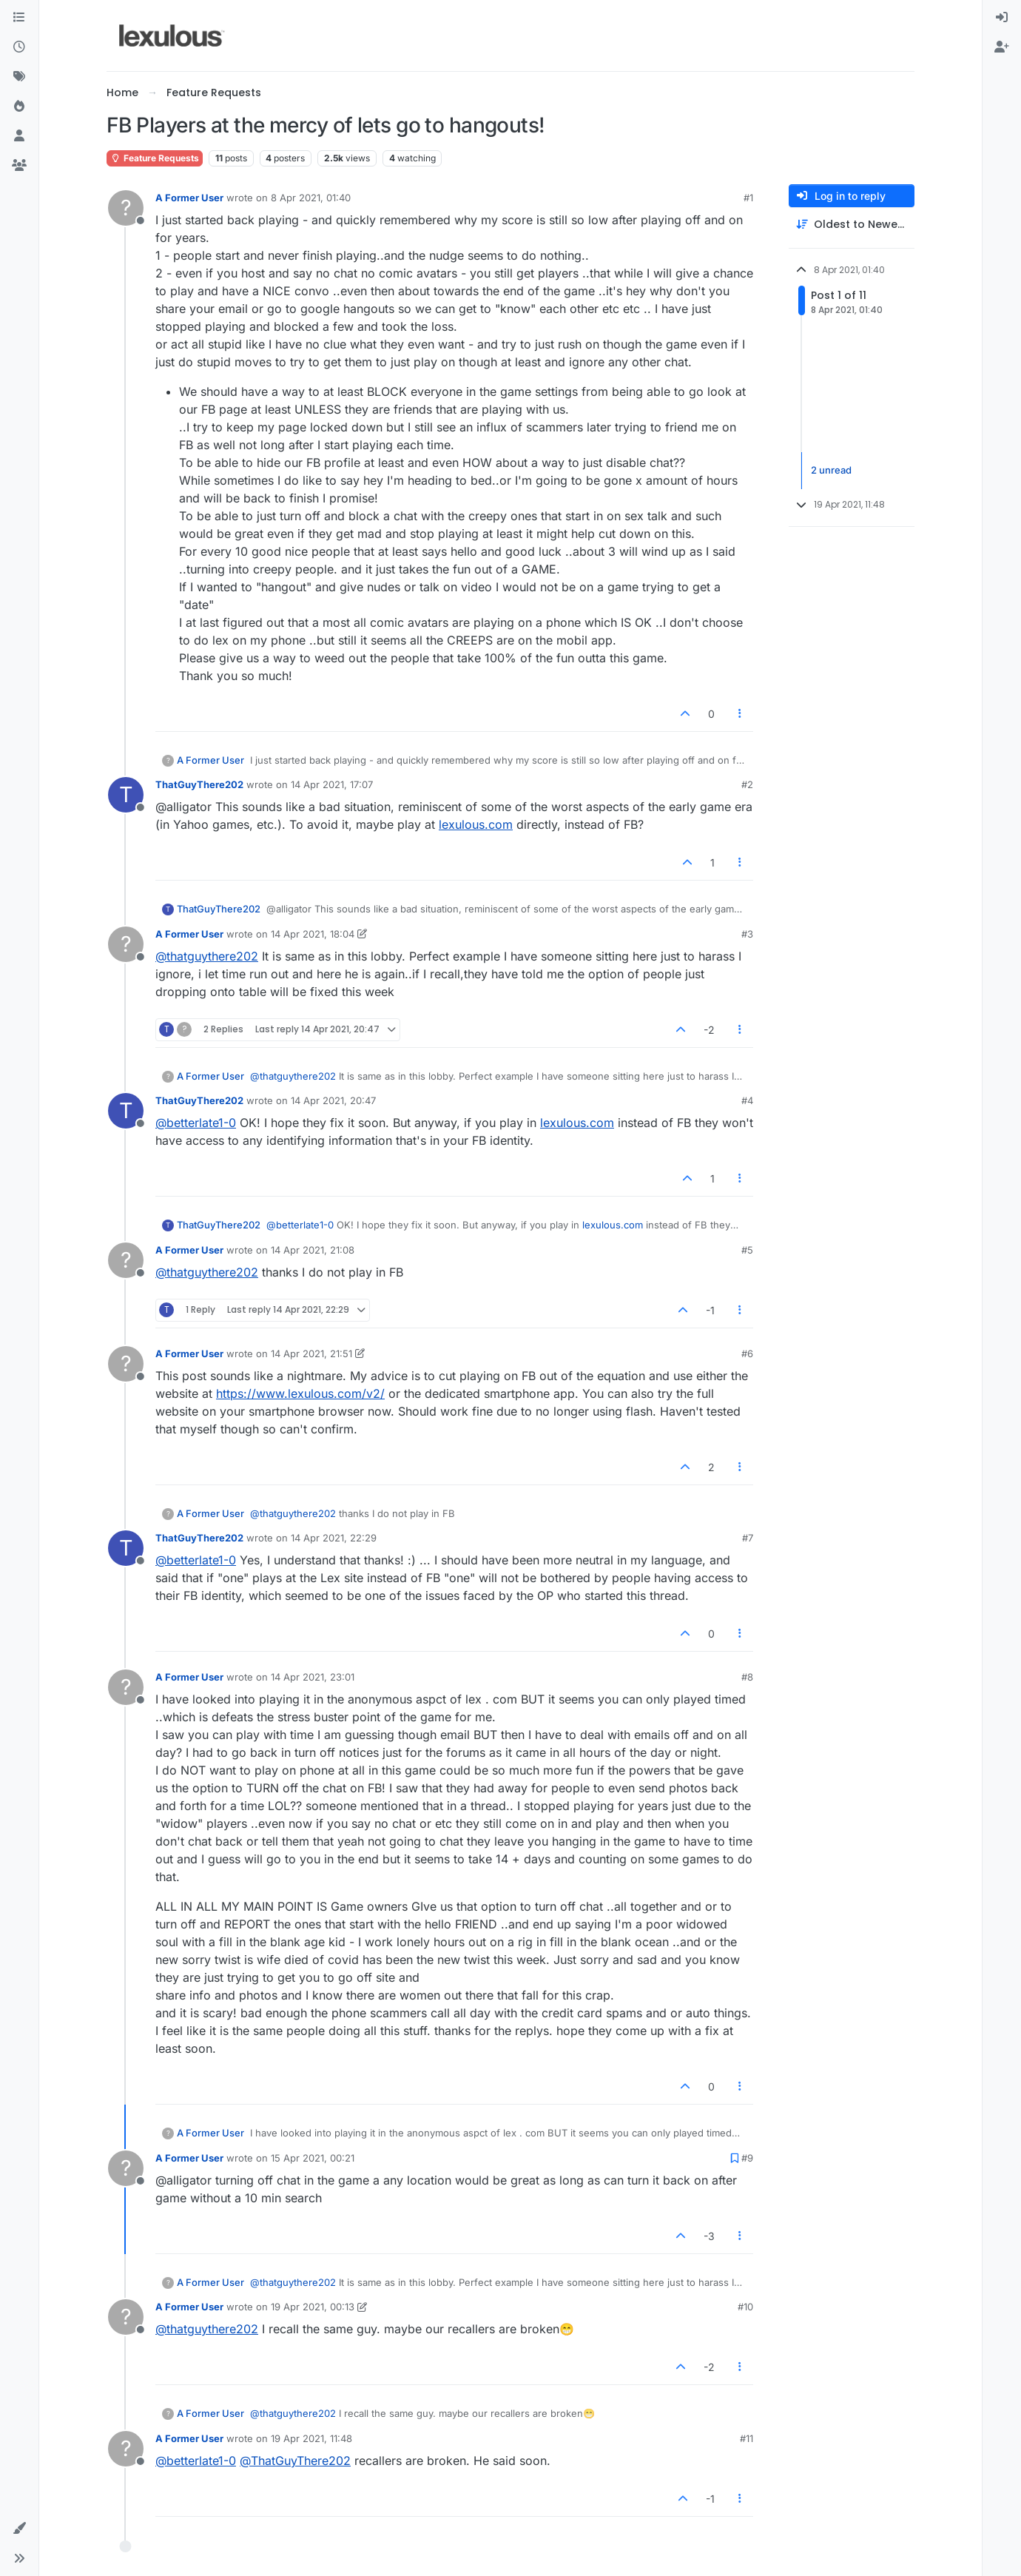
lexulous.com (476, 824)
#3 (747, 934)
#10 (745, 2307)
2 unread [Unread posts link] (831, 470)
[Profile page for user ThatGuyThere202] (126, 795)
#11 (746, 2438)
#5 (747, 1250)
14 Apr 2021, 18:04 (312, 934)
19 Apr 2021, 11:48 (311, 2438)
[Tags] (19, 77)
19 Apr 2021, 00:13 (312, 2307)
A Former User (189, 198)
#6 (747, 1353)
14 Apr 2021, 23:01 (312, 1677)
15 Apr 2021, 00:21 (312, 2158)
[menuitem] (1001, 18)
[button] (19, 2528)
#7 (747, 1538)
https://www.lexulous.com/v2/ (300, 1393)
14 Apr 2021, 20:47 (333, 1100)
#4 (747, 1100)
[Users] (19, 136)
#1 (748, 198)
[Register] (1001, 47)
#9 (747, 2158)
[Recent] (19, 47)
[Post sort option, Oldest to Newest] (851, 224)
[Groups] (19, 166)
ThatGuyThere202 (199, 784)
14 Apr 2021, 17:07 (332, 784)
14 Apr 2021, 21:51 (311, 1353)
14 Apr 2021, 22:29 (334, 1538)
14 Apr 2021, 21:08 (312, 1250)
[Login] (1001, 18)
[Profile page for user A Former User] (126, 208)
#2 (747, 784)
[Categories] (19, 18)
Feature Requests (154, 158)
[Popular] (19, 106)
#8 (747, 1677)
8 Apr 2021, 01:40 (311, 198)
